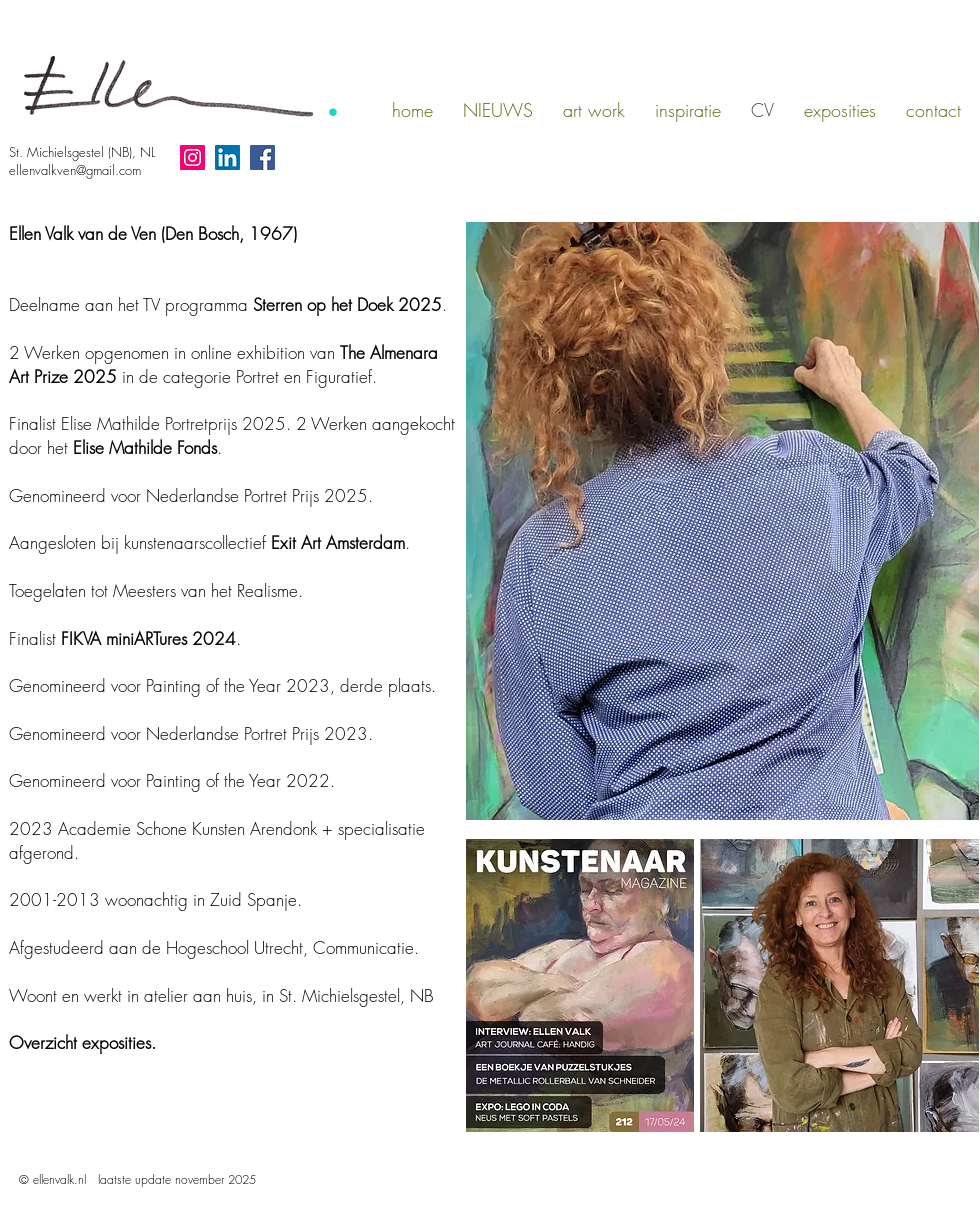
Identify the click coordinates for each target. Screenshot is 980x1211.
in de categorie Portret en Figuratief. (223, 364)
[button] (594, 110)
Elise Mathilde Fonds (145, 447)
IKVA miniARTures (128, 638)
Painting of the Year (213, 685)
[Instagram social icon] (192, 157)
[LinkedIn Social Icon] (227, 157)
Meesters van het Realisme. (208, 590)
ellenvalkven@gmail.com (75, 170)
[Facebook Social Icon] (262, 157)
